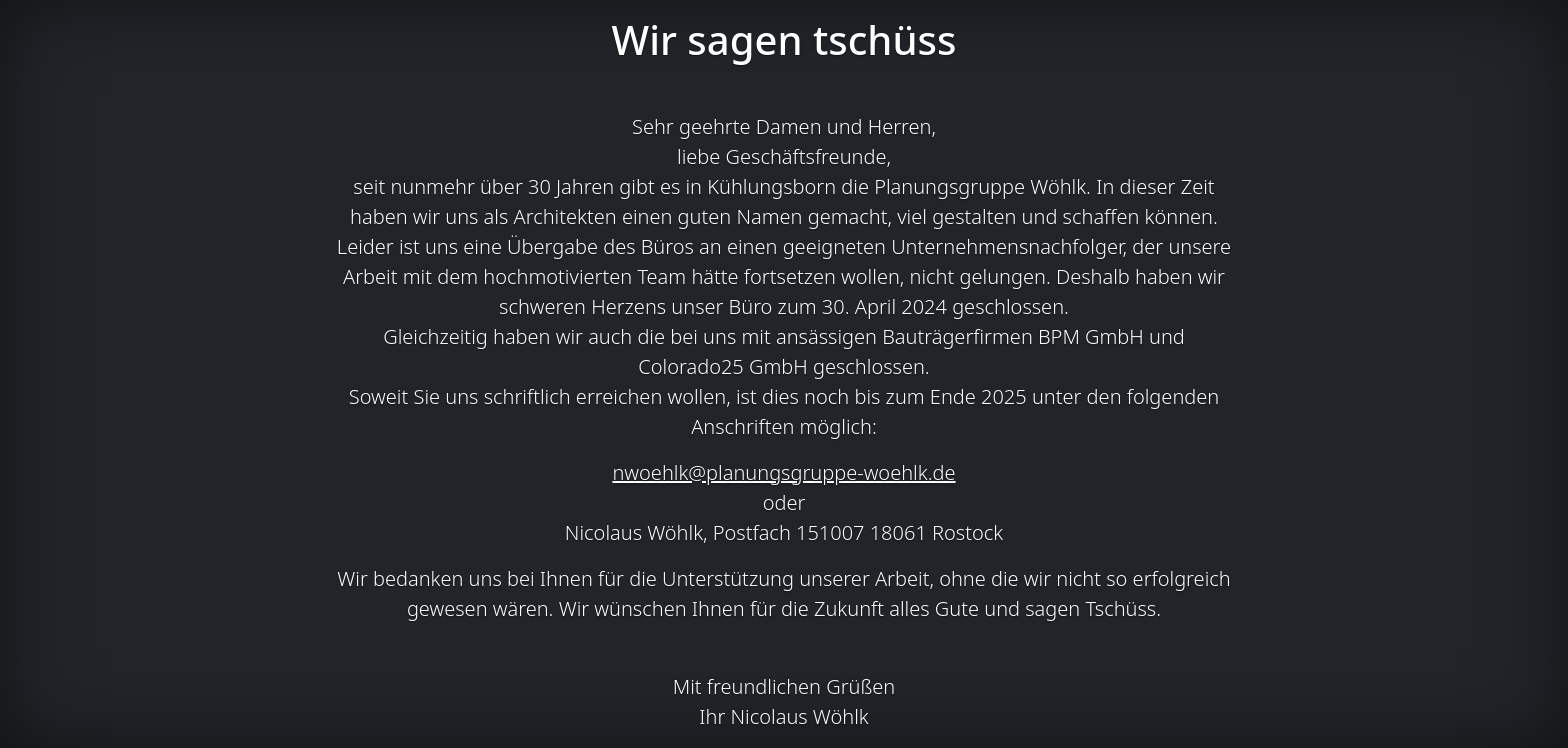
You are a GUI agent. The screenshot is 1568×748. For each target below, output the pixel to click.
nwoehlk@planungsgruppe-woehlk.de (783, 472)
